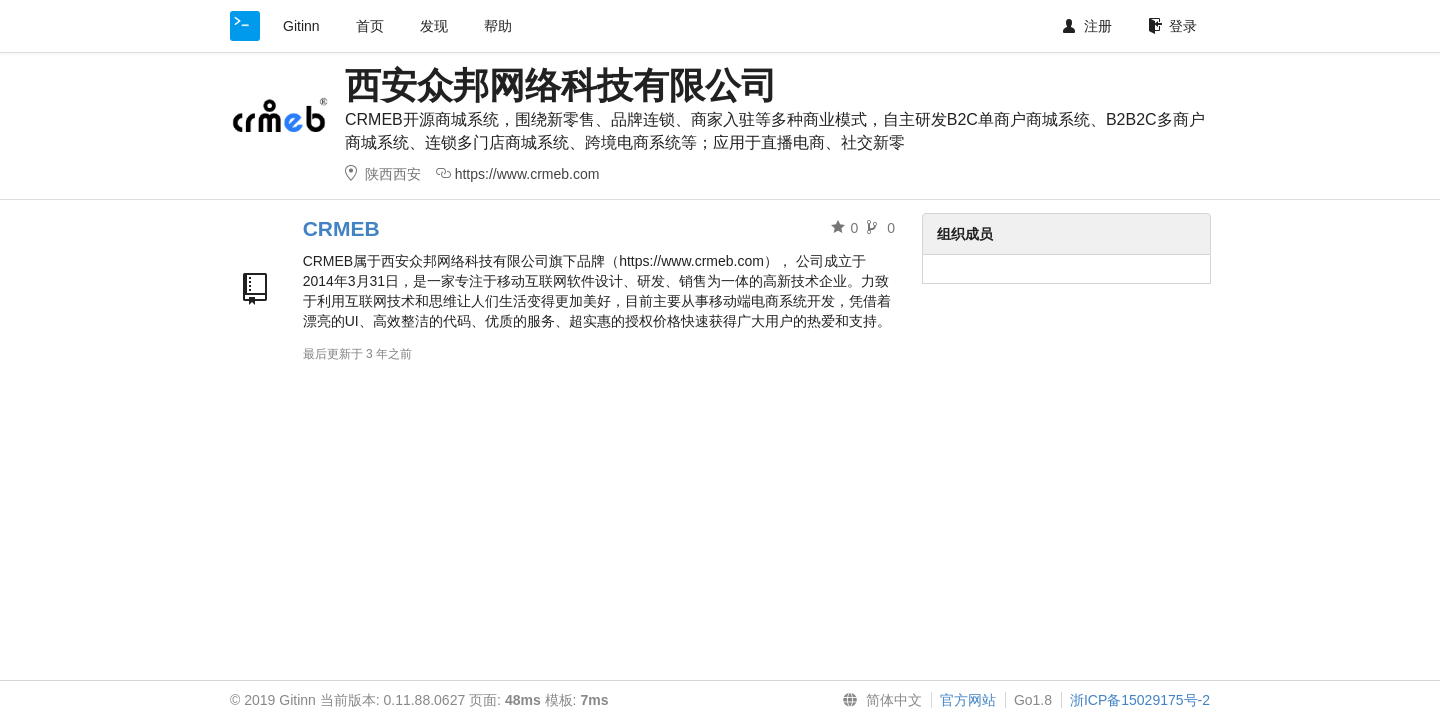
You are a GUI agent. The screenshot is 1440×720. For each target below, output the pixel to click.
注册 (1087, 26)
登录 (1172, 26)
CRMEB (341, 228)
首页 (370, 26)
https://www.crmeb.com (527, 174)
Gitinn (301, 26)
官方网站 (968, 700)
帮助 (498, 26)
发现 (434, 26)
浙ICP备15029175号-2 (1140, 700)
